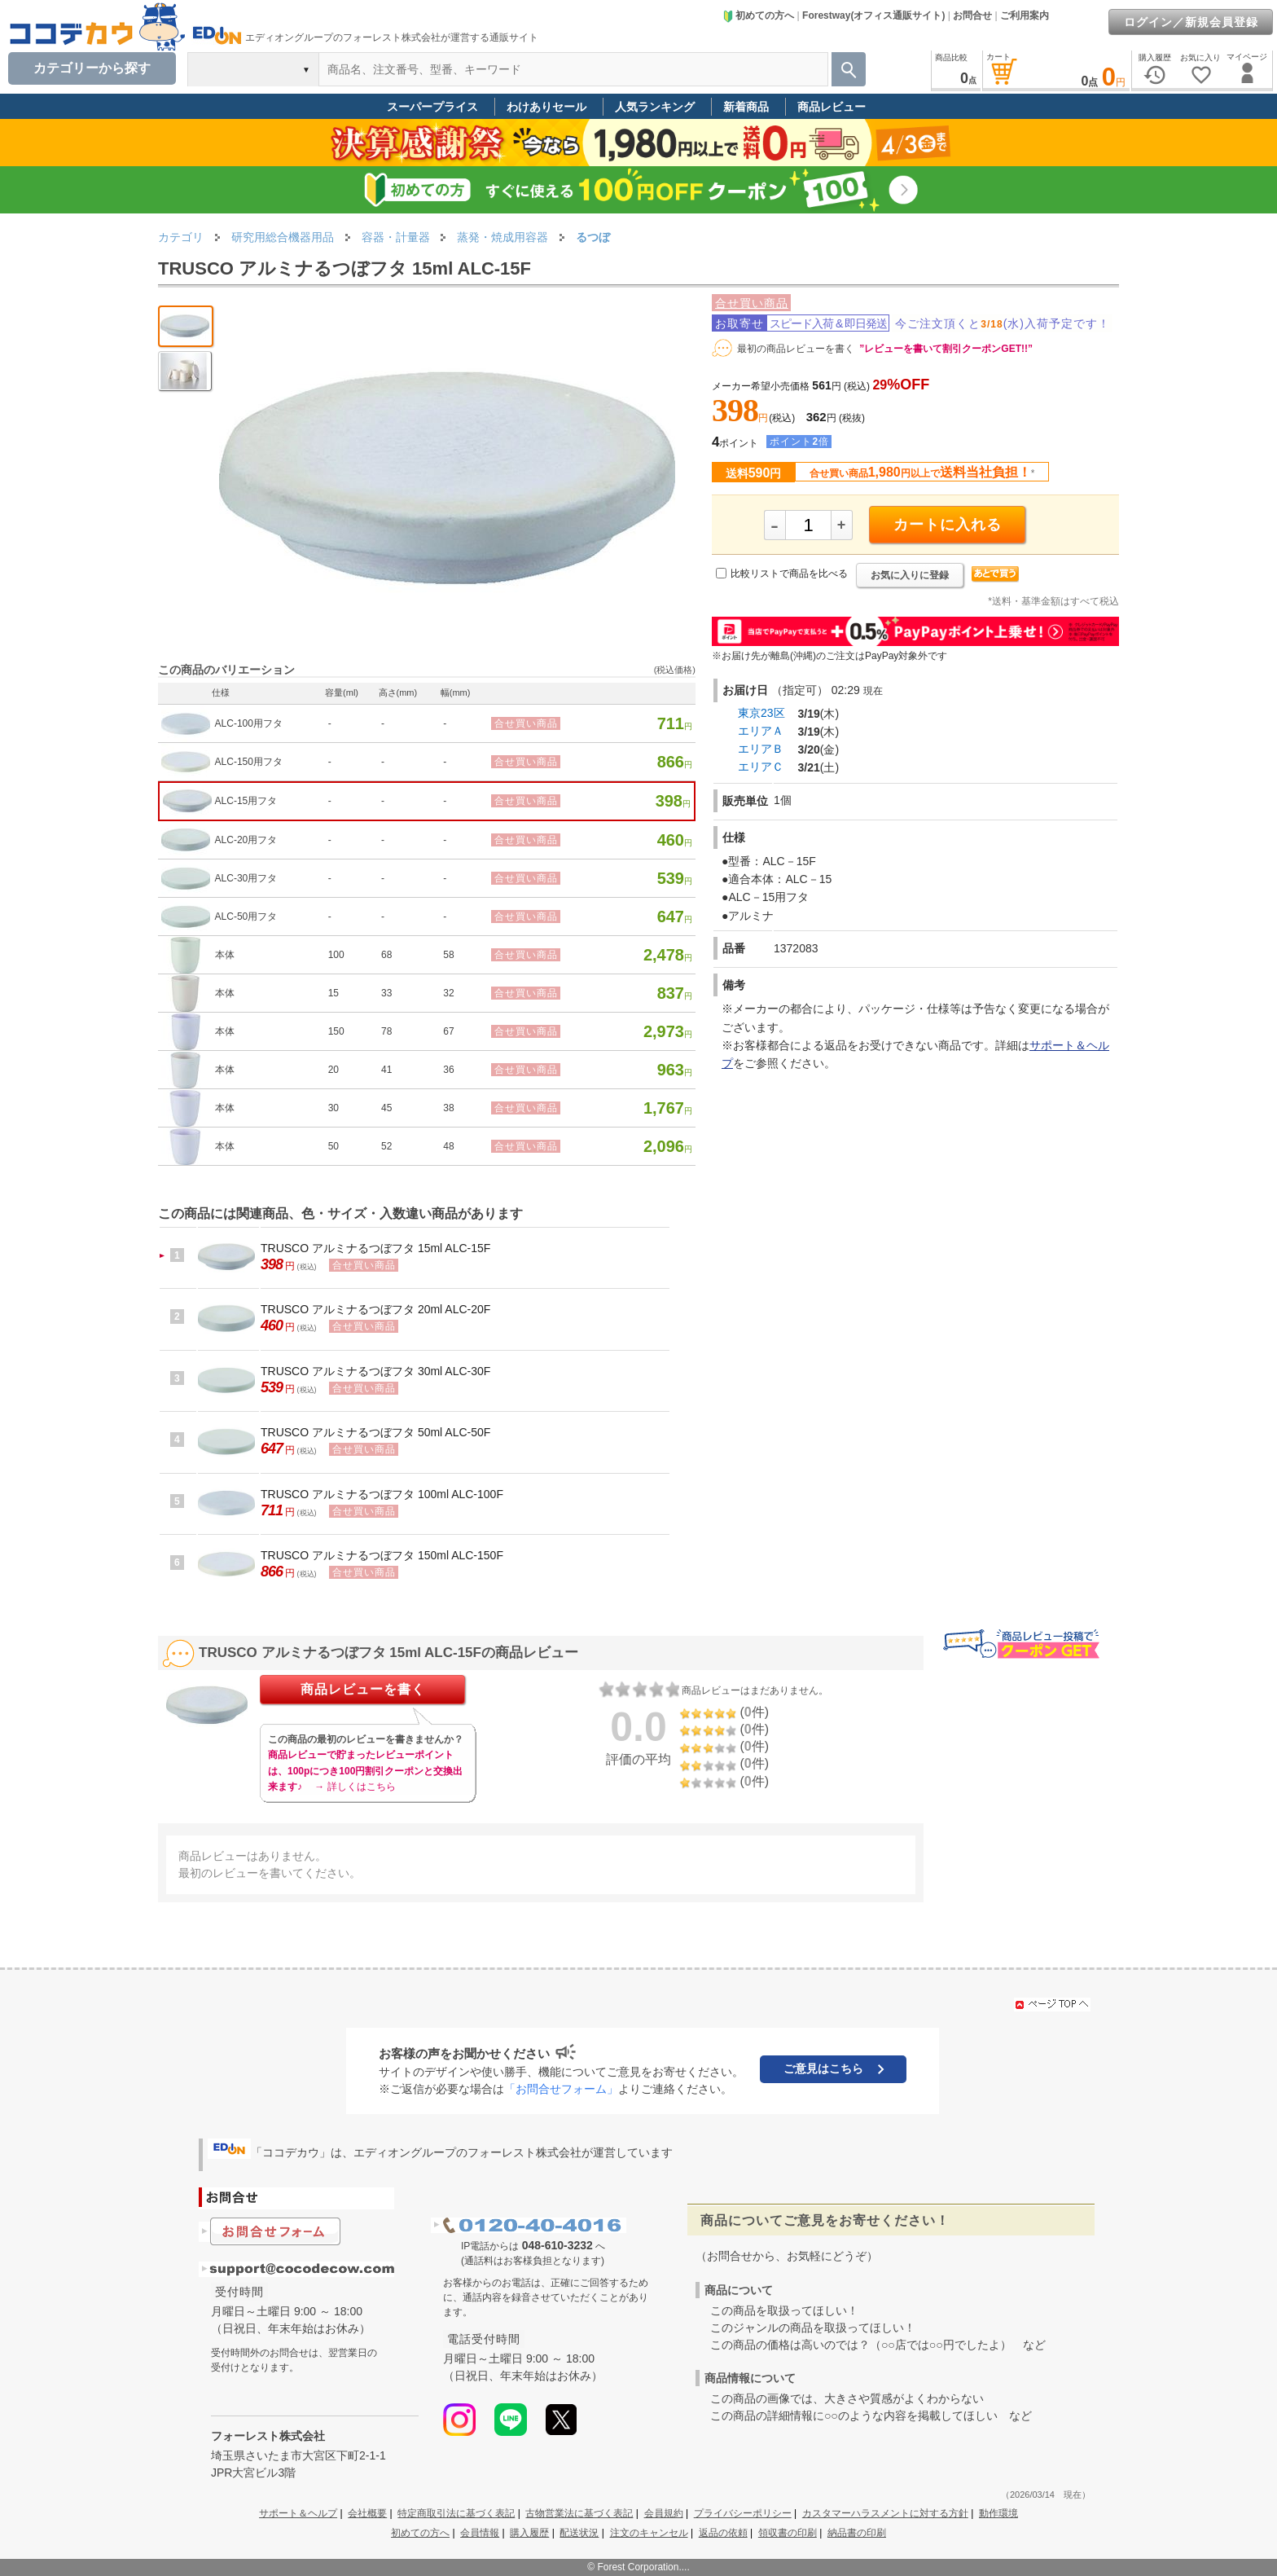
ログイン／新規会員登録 (1191, 22)
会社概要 (367, 2513)
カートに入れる (947, 525)
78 (386, 1031)
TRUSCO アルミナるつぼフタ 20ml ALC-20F (375, 1309)
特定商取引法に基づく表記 (456, 2513)
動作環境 (998, 2513)
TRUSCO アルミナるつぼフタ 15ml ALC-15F (375, 1248)
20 (333, 1069)
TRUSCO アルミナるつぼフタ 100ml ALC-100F (382, 1494)
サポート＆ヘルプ (298, 2513)
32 (448, 993)
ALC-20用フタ (246, 840)
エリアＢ (760, 748)
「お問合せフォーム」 (561, 2088)
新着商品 (746, 106)
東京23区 (761, 712)
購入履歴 (529, 2533)
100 (336, 955)
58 (448, 955)
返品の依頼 (723, 2533)
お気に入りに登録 (910, 575)
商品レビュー (831, 106)
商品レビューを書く (363, 1689)
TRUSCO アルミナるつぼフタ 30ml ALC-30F (375, 1371)
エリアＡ (760, 730)
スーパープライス (432, 106)
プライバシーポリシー (743, 2513)
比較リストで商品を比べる (789, 573)
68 (386, 955)
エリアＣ (760, 766)
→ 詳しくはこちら (354, 1786)
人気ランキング (655, 106)
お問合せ (972, 15)
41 (386, 1069)
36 (448, 1069)
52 (386, 1146)
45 (386, 1108)
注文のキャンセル (649, 2533)
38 (448, 1108)
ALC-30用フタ (246, 878)
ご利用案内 (1024, 15)
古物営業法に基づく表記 (579, 2513)
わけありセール (546, 106)
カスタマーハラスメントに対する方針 (885, 2513)
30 (333, 1108)
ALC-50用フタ (246, 916)
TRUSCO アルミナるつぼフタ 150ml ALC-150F (382, 1555)
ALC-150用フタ (249, 761)
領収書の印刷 (787, 2533)
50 (333, 1146)
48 (448, 1146)
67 (448, 1031)
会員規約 (663, 2513)
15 (333, 993)
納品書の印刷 (856, 2533)
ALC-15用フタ (246, 801)
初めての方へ (758, 15)
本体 (225, 955)
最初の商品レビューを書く (795, 348)
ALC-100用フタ (249, 723)
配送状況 (579, 2533)
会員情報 (479, 2533)
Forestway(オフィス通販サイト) (873, 15)
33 (386, 993)
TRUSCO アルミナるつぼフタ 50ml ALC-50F (375, 1432)
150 (336, 1031)
